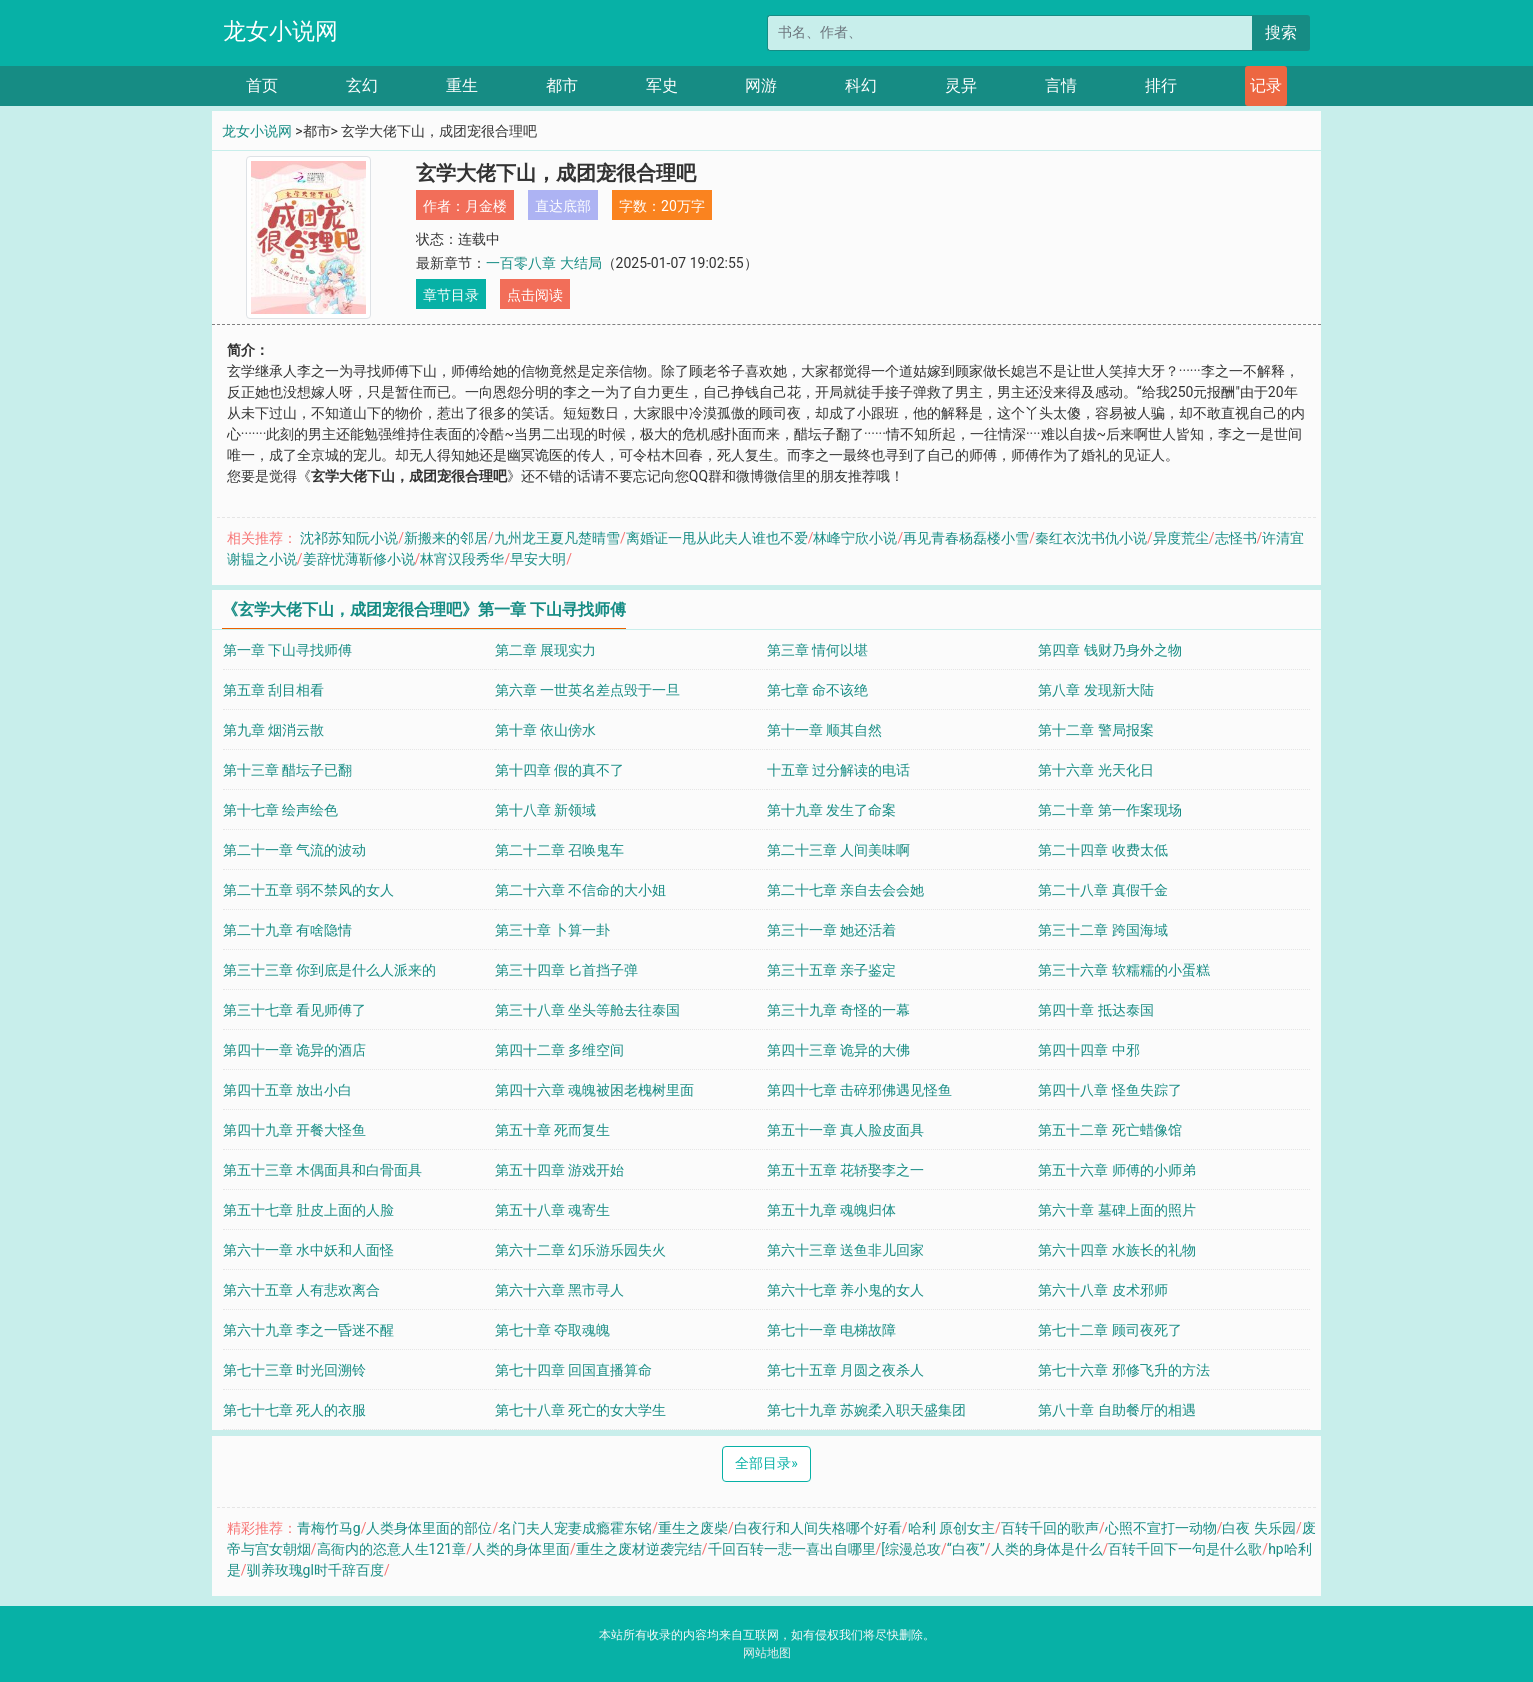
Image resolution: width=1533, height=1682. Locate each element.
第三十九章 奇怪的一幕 (838, 1010)
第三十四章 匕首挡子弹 (566, 970)
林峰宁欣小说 (855, 538)
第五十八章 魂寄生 (552, 1210)
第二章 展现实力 (545, 650)
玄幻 (362, 85)
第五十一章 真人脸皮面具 (845, 1130)
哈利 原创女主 (951, 1528)
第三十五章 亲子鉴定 (831, 970)
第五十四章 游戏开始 (559, 1170)
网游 (761, 85)
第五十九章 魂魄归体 (831, 1210)
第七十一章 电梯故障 (831, 1330)
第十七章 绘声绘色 (280, 810)
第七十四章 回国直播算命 (573, 1370)
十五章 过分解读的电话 (838, 770)
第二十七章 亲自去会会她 (845, 890)
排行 (1161, 85)
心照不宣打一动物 (1161, 1528)
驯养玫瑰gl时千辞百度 (315, 1570)
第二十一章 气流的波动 (294, 850)
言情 (1061, 85)
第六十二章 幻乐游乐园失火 (580, 1250)
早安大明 (538, 559)
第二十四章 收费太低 (1102, 850)
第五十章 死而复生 (552, 1130)
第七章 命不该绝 (817, 690)
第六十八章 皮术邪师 (1102, 1290)
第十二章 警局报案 (1095, 730)
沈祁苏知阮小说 (349, 538)
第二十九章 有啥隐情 (287, 930)
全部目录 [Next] (766, 1463)
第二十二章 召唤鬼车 (559, 850)
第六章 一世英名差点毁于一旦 (587, 690)
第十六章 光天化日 (1095, 770)
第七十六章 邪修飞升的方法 (1123, 1370)
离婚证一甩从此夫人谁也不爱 (717, 538)
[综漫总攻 (911, 1549)
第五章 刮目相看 (273, 690)
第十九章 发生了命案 (831, 810)
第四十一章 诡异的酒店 (294, 1050)
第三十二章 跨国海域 (1102, 930)
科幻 (861, 85)
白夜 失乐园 (1258, 1528)
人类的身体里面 (521, 1549)
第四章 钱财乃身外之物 (1109, 650)
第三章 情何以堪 (817, 650)
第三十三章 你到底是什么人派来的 (329, 970)
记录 (1266, 85)
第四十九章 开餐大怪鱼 (294, 1130)
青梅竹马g (329, 1528)
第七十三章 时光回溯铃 (294, 1370)
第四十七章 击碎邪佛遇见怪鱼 (859, 1090)
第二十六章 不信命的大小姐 (580, 890)
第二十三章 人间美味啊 (838, 850)
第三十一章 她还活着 (831, 930)
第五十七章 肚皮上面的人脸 (308, 1210)
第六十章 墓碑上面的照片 (1116, 1210)
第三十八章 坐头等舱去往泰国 (587, 1010)
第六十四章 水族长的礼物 (1116, 1250)
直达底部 (563, 206)
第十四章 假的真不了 (559, 770)
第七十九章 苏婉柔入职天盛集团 (866, 1410)
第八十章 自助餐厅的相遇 (1116, 1410)
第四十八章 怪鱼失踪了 (1109, 1090)
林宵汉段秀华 (462, 559)
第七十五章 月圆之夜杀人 (845, 1370)
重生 (462, 85)
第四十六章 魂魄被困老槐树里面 (594, 1090)
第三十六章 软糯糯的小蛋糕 (1123, 970)
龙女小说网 (280, 31)
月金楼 (486, 206)
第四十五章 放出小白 (287, 1090)
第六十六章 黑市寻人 (559, 1290)
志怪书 (1236, 538)
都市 (562, 85)
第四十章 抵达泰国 (1095, 1010)
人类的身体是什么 (1047, 1549)
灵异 (961, 85)
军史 (662, 85)
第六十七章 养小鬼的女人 (845, 1290)
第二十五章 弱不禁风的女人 (308, 890)
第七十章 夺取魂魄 (552, 1330)
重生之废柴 (693, 1528)
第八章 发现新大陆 (1095, 690)
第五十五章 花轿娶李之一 (845, 1170)
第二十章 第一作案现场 (1109, 810)
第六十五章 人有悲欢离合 (301, 1290)
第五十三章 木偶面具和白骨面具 (322, 1170)
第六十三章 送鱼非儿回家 (845, 1250)
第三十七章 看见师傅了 (294, 1010)
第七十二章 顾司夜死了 (1109, 1330)
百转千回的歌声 (1050, 1528)
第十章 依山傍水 (545, 730)
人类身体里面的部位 (429, 1528)
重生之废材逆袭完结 (639, 1549)
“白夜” (966, 1549)
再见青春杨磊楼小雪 (966, 538)
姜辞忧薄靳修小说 (359, 559)
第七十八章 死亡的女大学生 (580, 1410)
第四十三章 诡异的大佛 (838, 1050)
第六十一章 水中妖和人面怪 (308, 1250)
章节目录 (451, 295)
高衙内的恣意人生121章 (392, 1549)
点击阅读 (535, 295)
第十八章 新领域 (545, 810)
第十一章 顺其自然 (824, 730)
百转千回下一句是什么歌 (1185, 1549)
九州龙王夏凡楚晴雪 (557, 538)
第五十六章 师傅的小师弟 (1116, 1170)
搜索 (1281, 32)
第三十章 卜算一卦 (552, 930)
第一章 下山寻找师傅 (287, 650)
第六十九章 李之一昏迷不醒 (308, 1330)
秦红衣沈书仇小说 (1091, 538)
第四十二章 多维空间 (559, 1050)
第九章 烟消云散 (273, 730)
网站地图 (767, 1653)
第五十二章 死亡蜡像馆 (1109, 1130)
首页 (262, 85)
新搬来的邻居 (446, 538)
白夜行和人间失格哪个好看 (818, 1528)
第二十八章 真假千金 (1102, 890)
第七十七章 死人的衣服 (294, 1410)
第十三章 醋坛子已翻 (287, 770)
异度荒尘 (1181, 538)
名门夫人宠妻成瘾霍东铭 (575, 1528)
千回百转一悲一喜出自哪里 (792, 1549)
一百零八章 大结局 (543, 263)
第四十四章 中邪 (1088, 1050)
